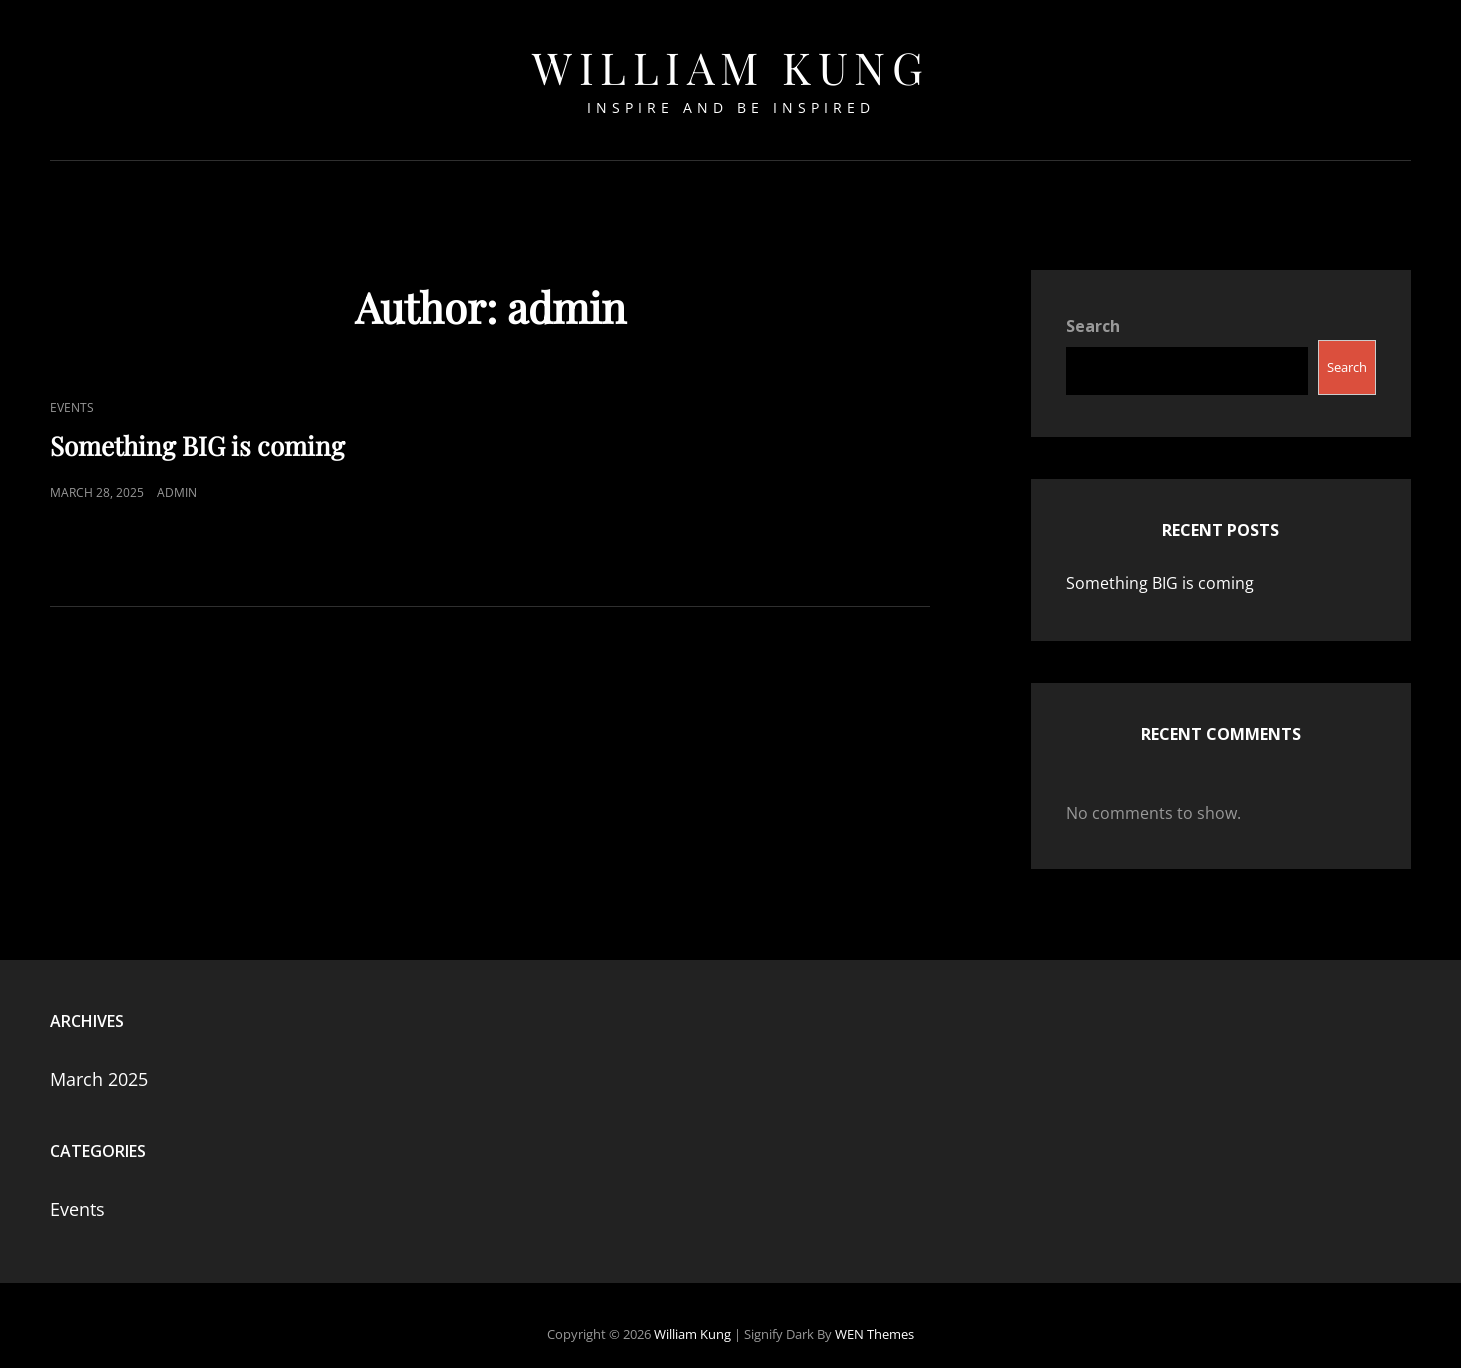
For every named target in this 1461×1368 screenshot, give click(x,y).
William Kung (730, 66)
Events (72, 389)
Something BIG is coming (197, 427)
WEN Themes (874, 1317)
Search (1093, 308)
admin (177, 474)
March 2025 (99, 1062)
